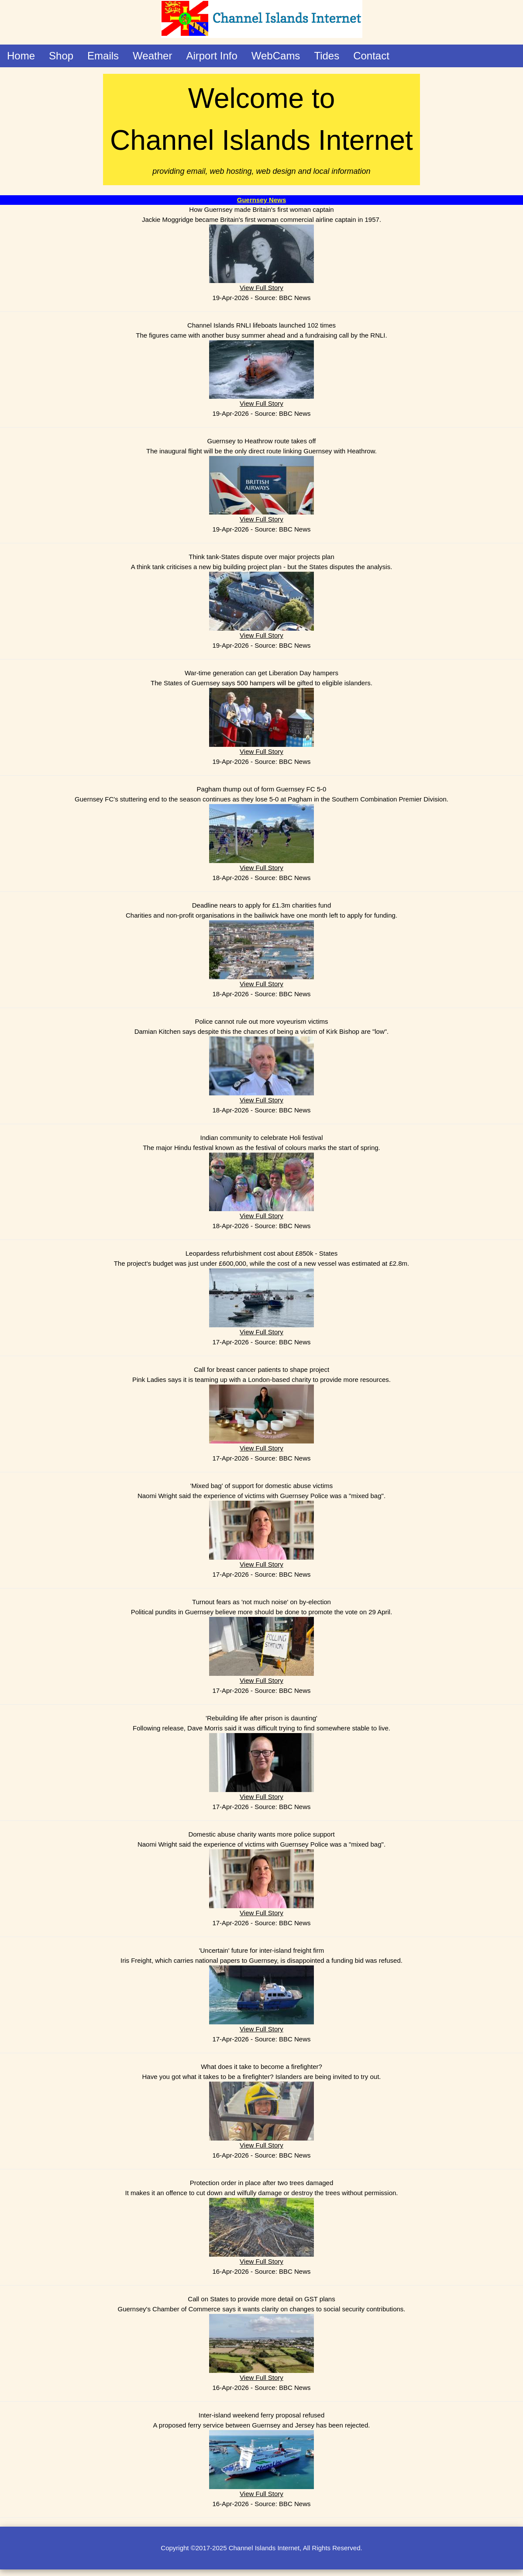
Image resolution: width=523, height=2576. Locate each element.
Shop (61, 56)
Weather (152, 56)
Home (21, 56)
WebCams (275, 56)
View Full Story (261, 287)
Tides (326, 56)
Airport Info (211, 56)
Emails (103, 56)
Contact (371, 56)
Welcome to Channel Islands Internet (261, 130)
